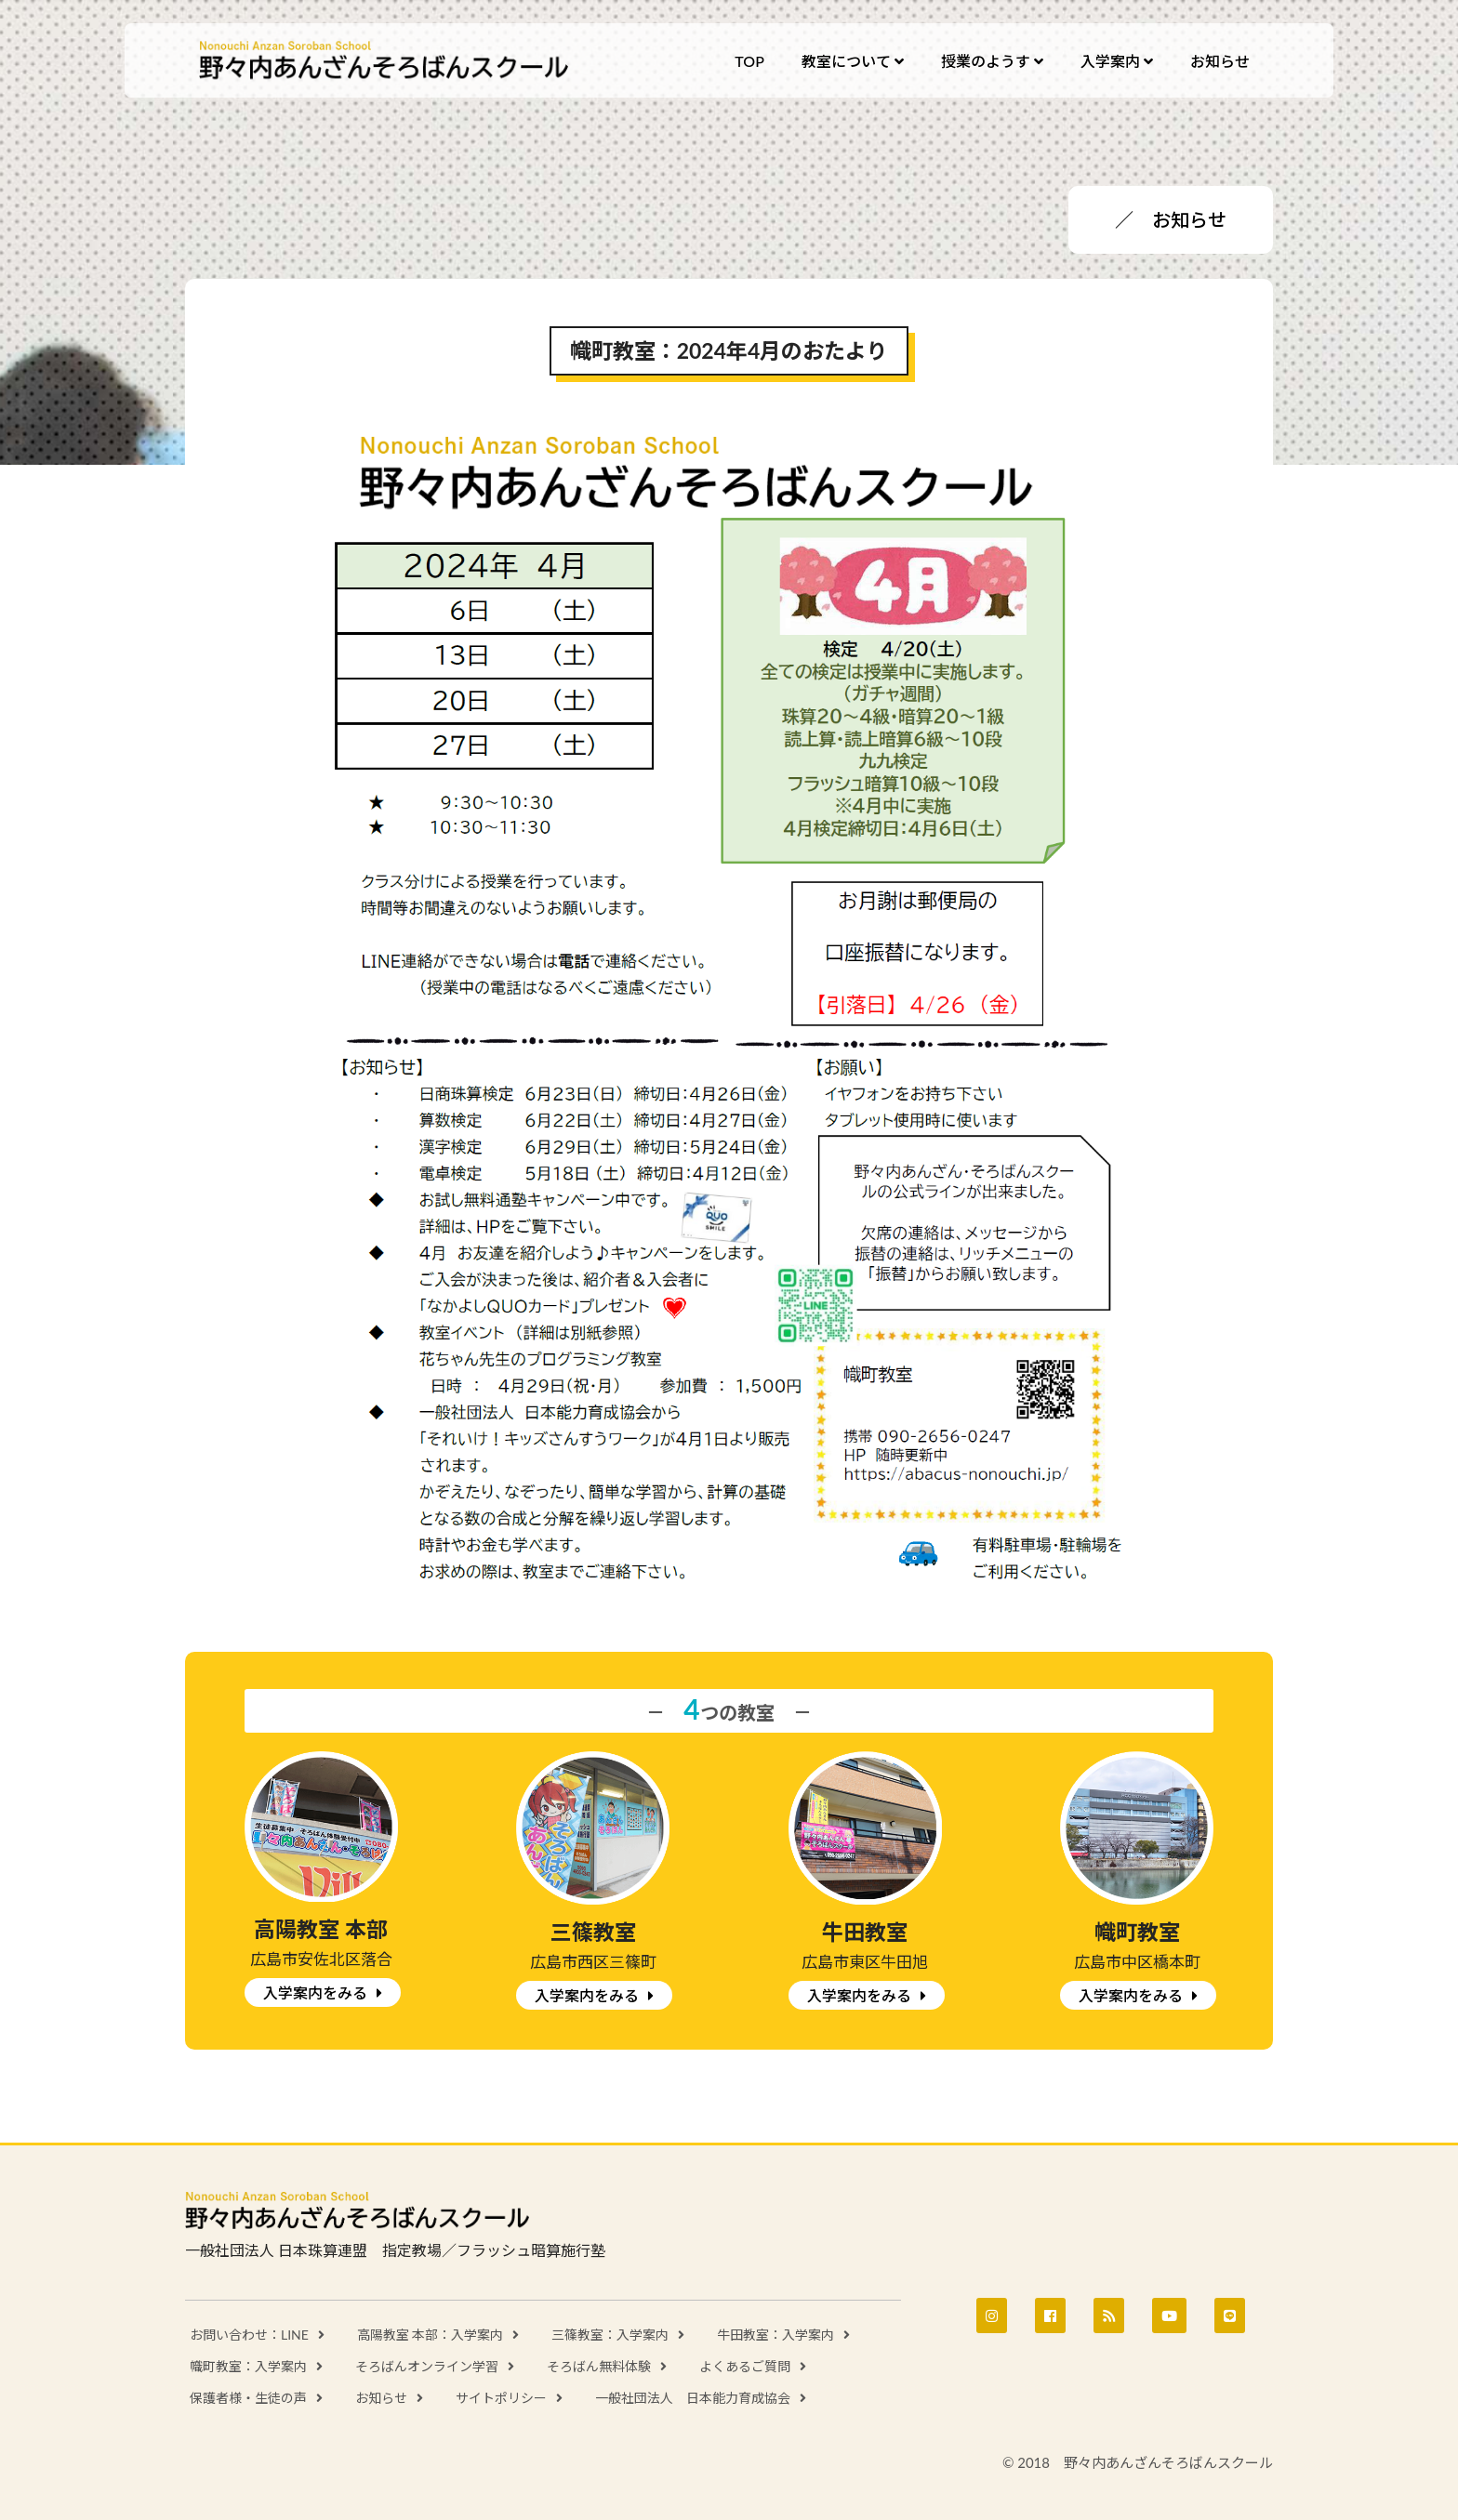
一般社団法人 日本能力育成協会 (692, 2398)
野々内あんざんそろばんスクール (385, 60)
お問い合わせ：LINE (249, 2334)
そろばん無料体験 (599, 2366)
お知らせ (381, 2398)
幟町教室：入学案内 (248, 2366)
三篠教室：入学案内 (610, 2334)
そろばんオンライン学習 (426, 2366)
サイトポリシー (501, 2398)
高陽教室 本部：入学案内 (430, 2334)
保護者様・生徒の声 (248, 2398)
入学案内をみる (315, 1992)
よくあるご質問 (744, 2366)
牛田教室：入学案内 (775, 2334)
